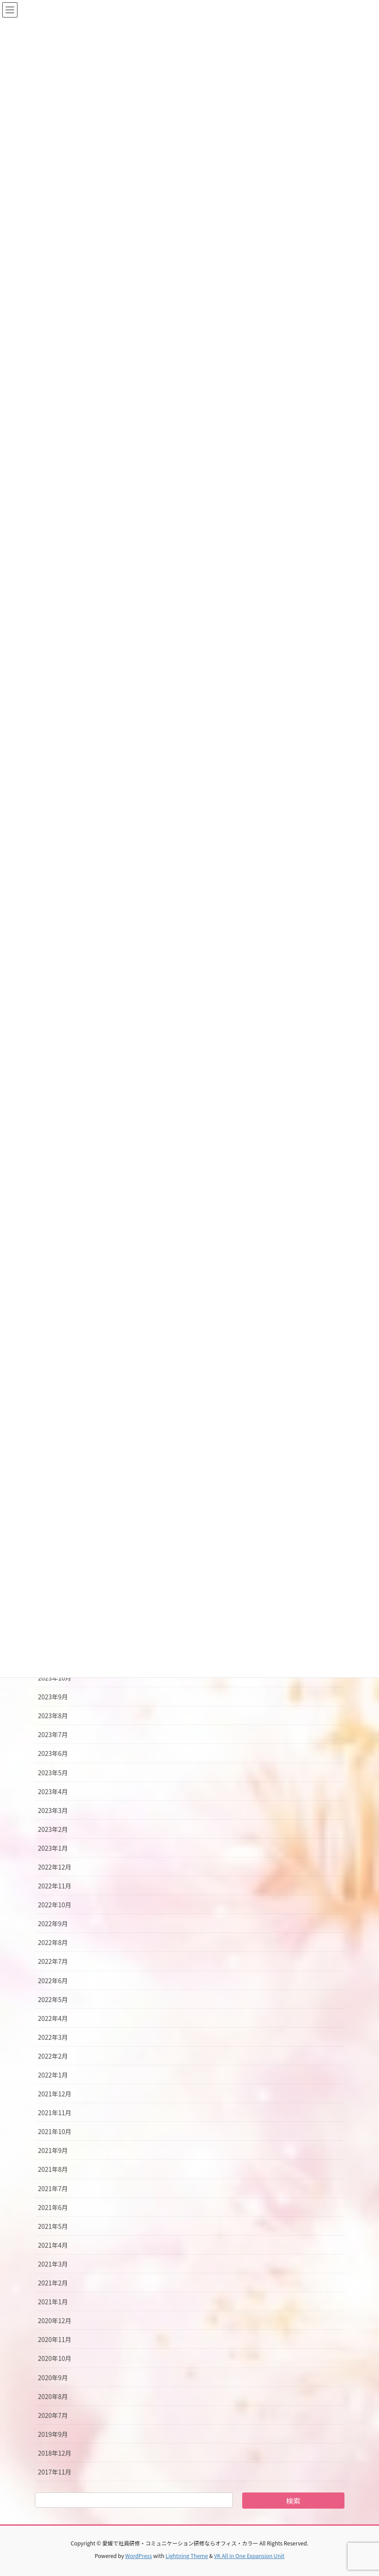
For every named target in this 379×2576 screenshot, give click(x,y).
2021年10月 (55, 2131)
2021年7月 (53, 2188)
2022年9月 (53, 1923)
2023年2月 (53, 1829)
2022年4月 (53, 2018)
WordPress (138, 2555)
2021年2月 (53, 2282)
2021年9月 (53, 2150)
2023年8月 (53, 1715)
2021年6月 (53, 2207)
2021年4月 (53, 2245)
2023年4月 (53, 1791)
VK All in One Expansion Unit (249, 2555)
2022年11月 (55, 1885)
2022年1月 (53, 2074)
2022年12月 (55, 1866)
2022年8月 (53, 1942)
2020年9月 (53, 2377)
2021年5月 (53, 2226)
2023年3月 (53, 1810)
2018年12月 (55, 2452)
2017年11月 (55, 2471)
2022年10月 (55, 1904)
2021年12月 (55, 2093)
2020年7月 (53, 2415)
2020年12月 (55, 2320)
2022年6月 (53, 1980)
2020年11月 (55, 2339)
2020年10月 (55, 2358)
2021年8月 (53, 2169)
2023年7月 (53, 1734)
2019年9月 (53, 2434)
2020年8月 (53, 2396)
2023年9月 (53, 1696)
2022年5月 (53, 1999)
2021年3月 (53, 2263)
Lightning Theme (187, 2555)
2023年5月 (53, 1772)
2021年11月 (55, 2112)
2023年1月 (53, 1848)
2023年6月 (53, 1753)
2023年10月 (55, 1677)
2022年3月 (53, 2037)
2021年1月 (53, 2301)
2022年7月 (53, 1961)
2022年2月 (53, 2055)
